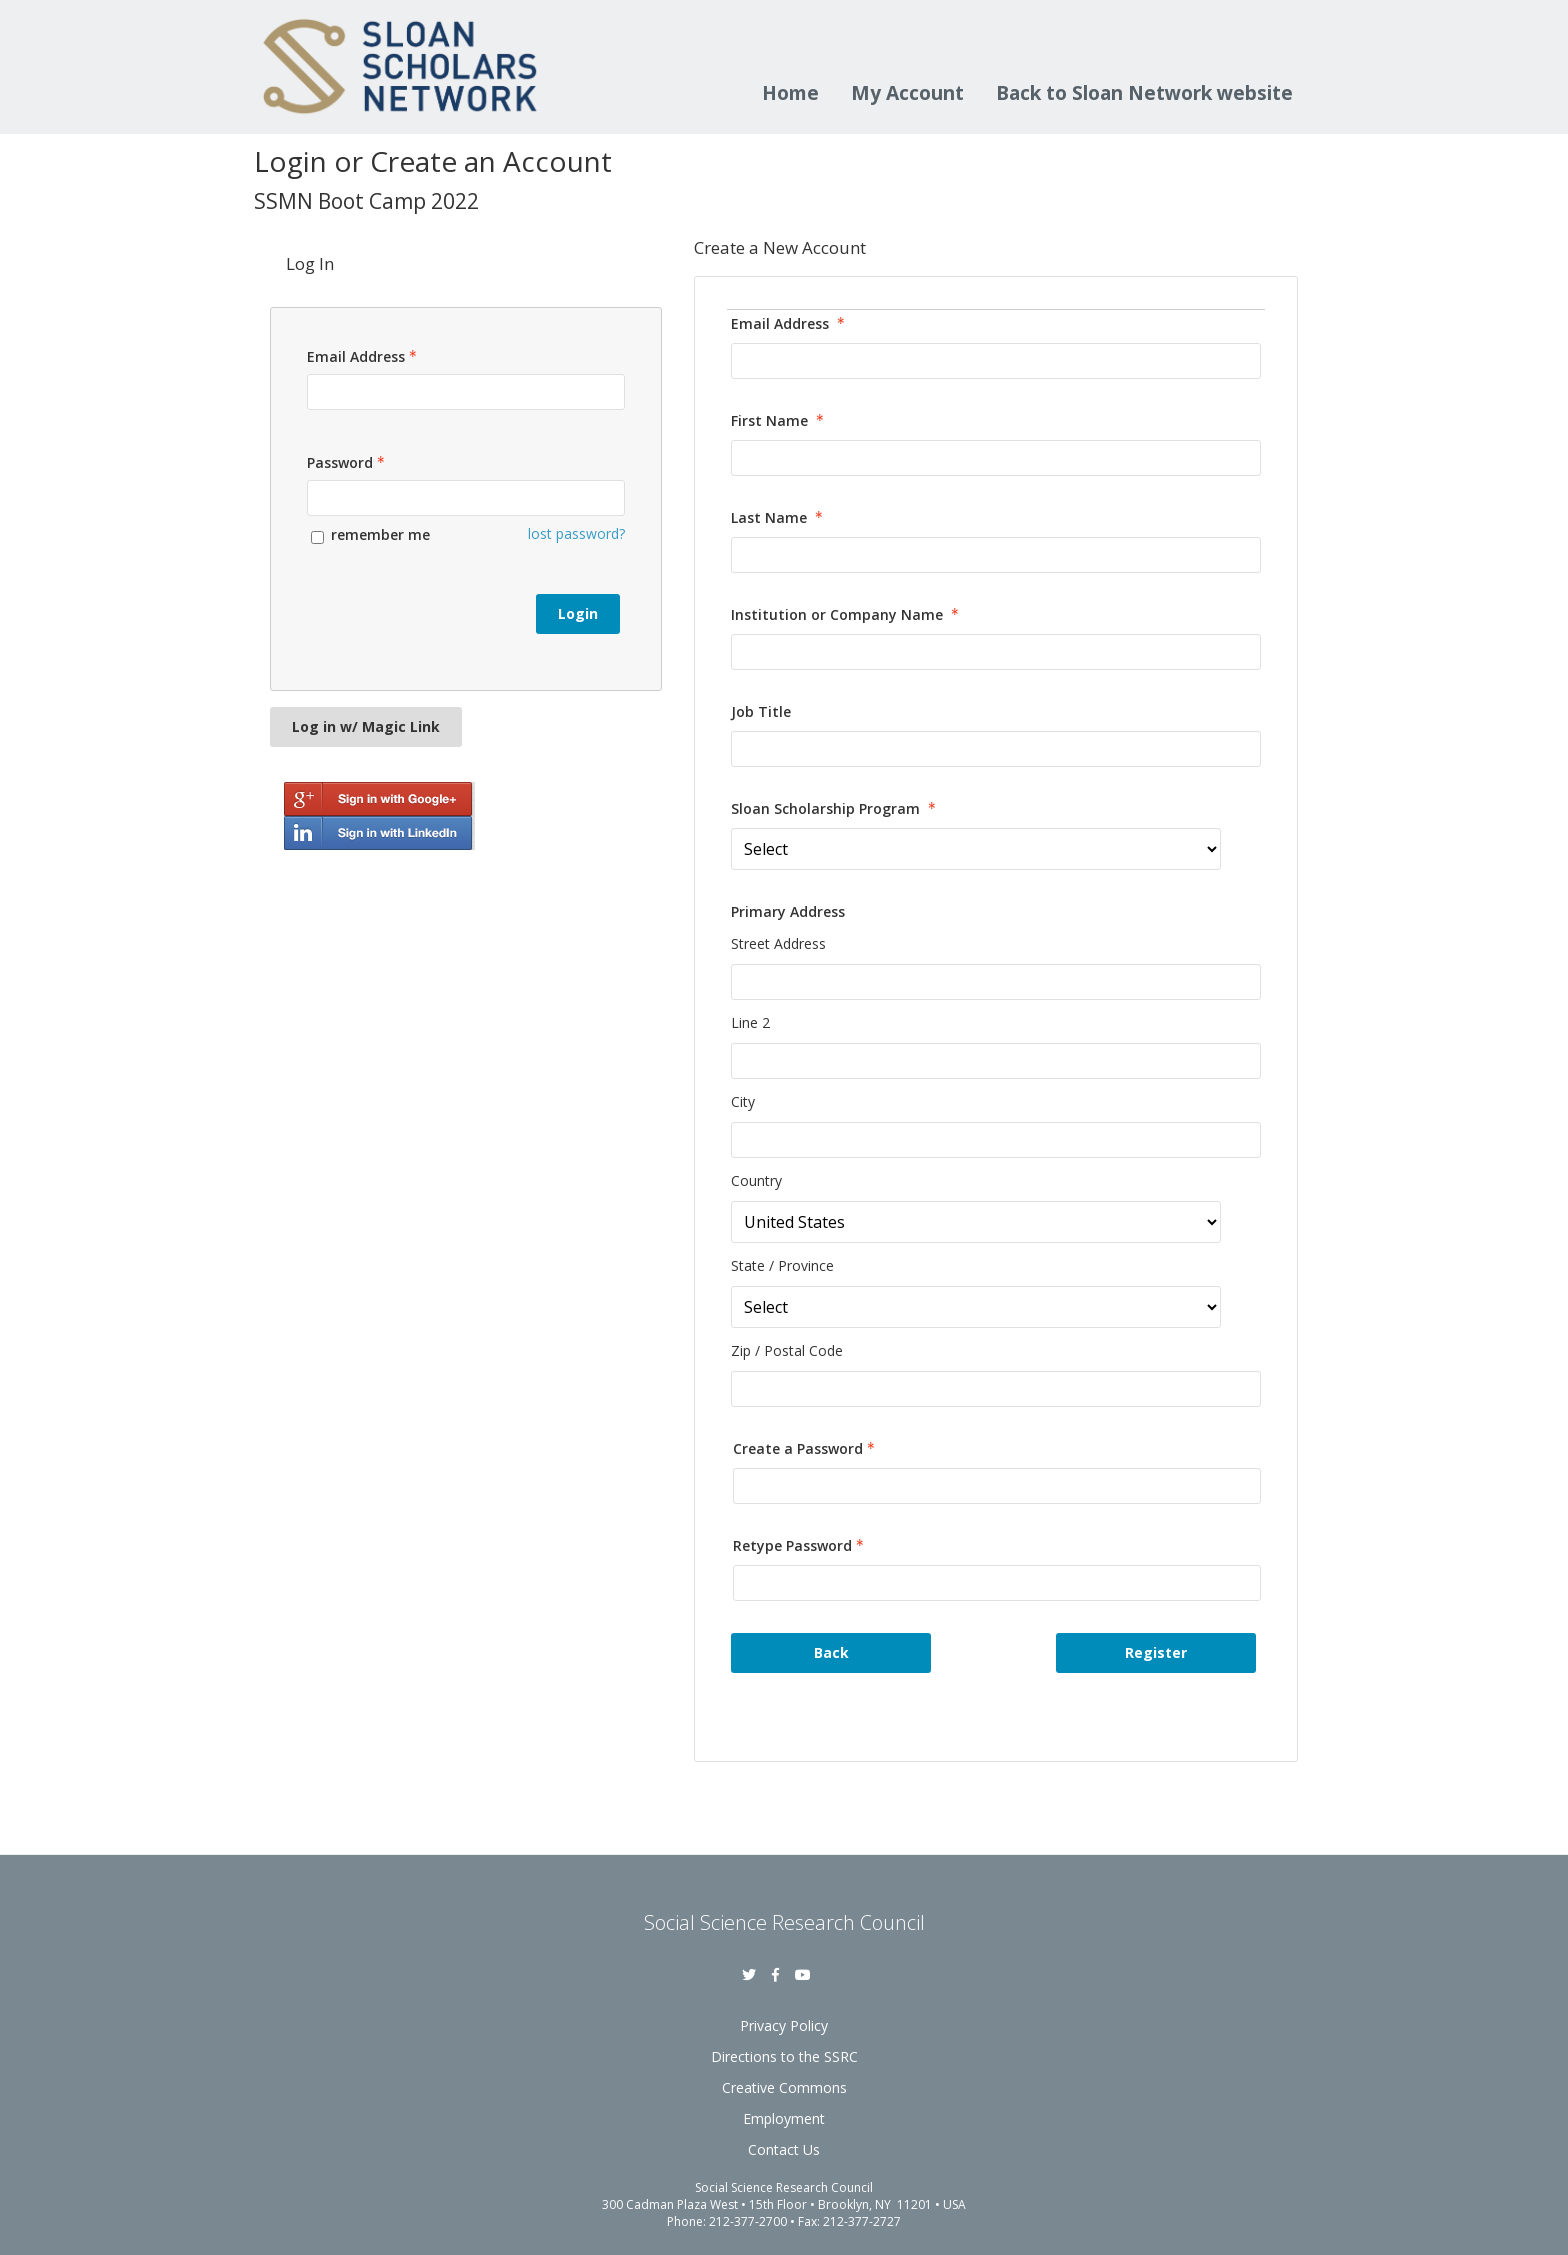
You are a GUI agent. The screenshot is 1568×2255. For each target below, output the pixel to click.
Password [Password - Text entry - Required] (348, 462)
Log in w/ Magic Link (366, 726)
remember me (380, 534)
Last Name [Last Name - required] (779, 517)
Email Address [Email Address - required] (790, 323)
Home (790, 95)
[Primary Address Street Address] (996, 982)
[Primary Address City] (996, 1140)
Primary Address (788, 911)
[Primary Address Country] (976, 1222)
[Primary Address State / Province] (976, 1307)
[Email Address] (996, 361)
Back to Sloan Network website (1144, 95)
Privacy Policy (784, 2025)
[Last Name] (996, 555)
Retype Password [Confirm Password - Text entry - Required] (800, 1545)
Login (578, 613)
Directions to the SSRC (784, 2056)
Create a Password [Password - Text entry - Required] (806, 1448)
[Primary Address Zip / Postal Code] (996, 1389)
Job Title (761, 711)
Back (831, 1652)
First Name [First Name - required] (779, 420)
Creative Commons (784, 2087)
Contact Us (784, 2149)
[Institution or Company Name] (996, 652)
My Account (907, 95)
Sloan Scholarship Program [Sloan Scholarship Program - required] (835, 808)
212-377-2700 (748, 2221)
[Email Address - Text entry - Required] (466, 392)
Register (1156, 1652)
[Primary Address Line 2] (996, 1061)
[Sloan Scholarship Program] (976, 849)
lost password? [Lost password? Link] (576, 533)
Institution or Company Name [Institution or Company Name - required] (847, 614)
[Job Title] (996, 749)
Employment (784, 2118)
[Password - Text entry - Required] (466, 498)
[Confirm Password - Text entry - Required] (997, 1583)
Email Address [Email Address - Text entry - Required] (364, 356)
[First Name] (996, 458)
